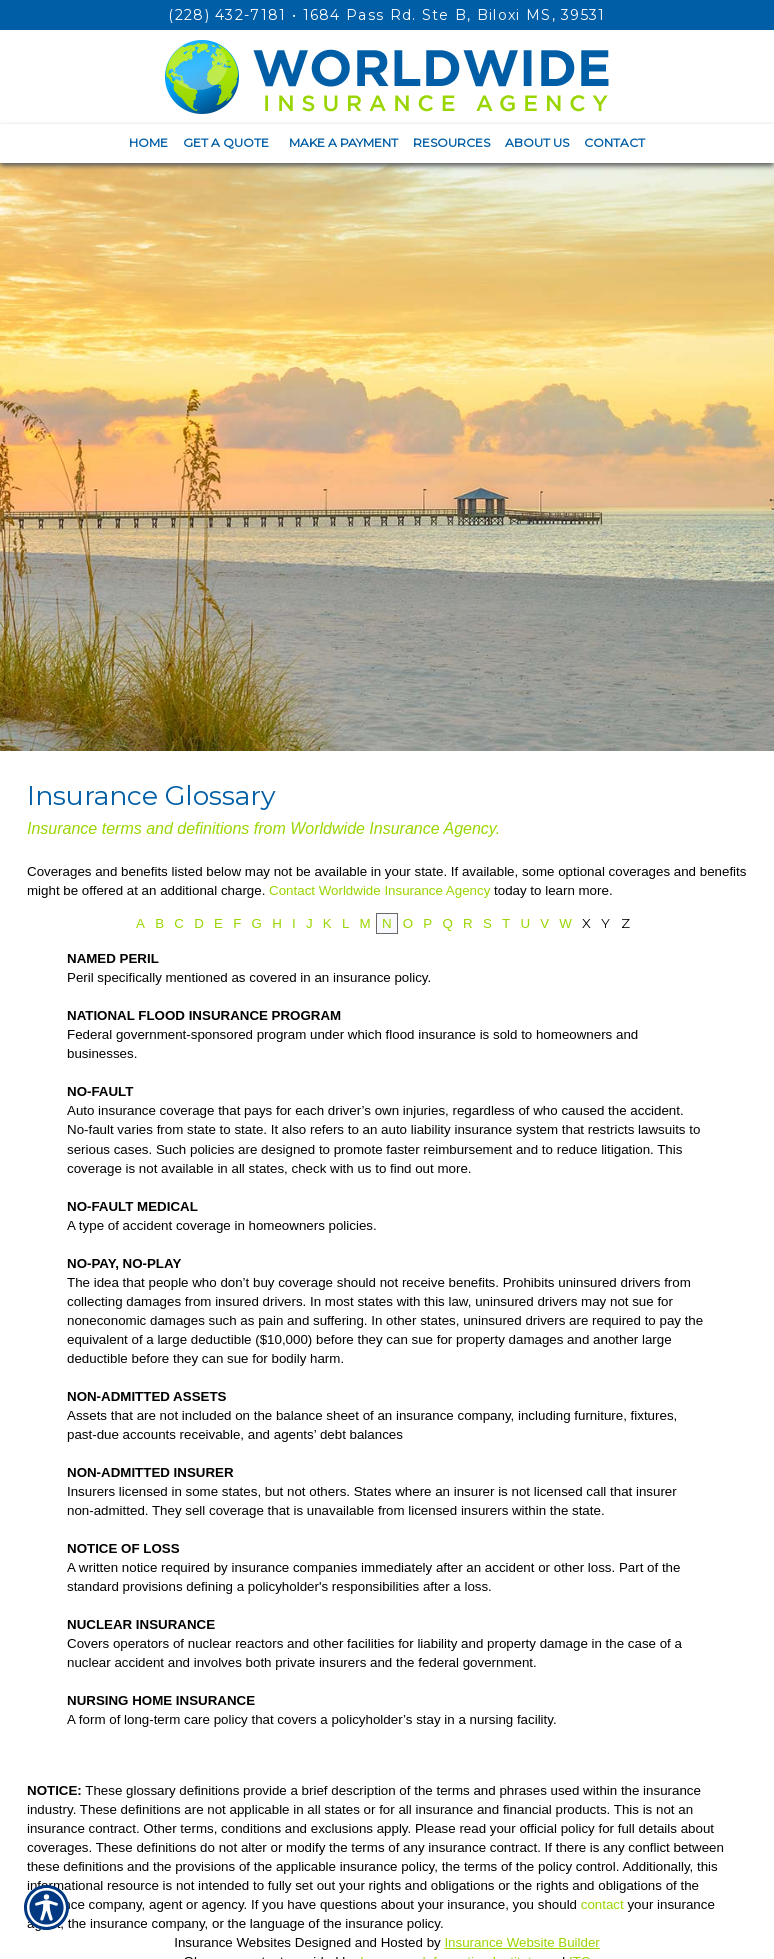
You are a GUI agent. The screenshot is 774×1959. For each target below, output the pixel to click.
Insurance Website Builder (521, 1942)
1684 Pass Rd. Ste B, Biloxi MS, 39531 (454, 15)
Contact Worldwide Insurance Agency (379, 890)
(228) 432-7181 (227, 15)
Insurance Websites (232, 1942)
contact (602, 1904)
